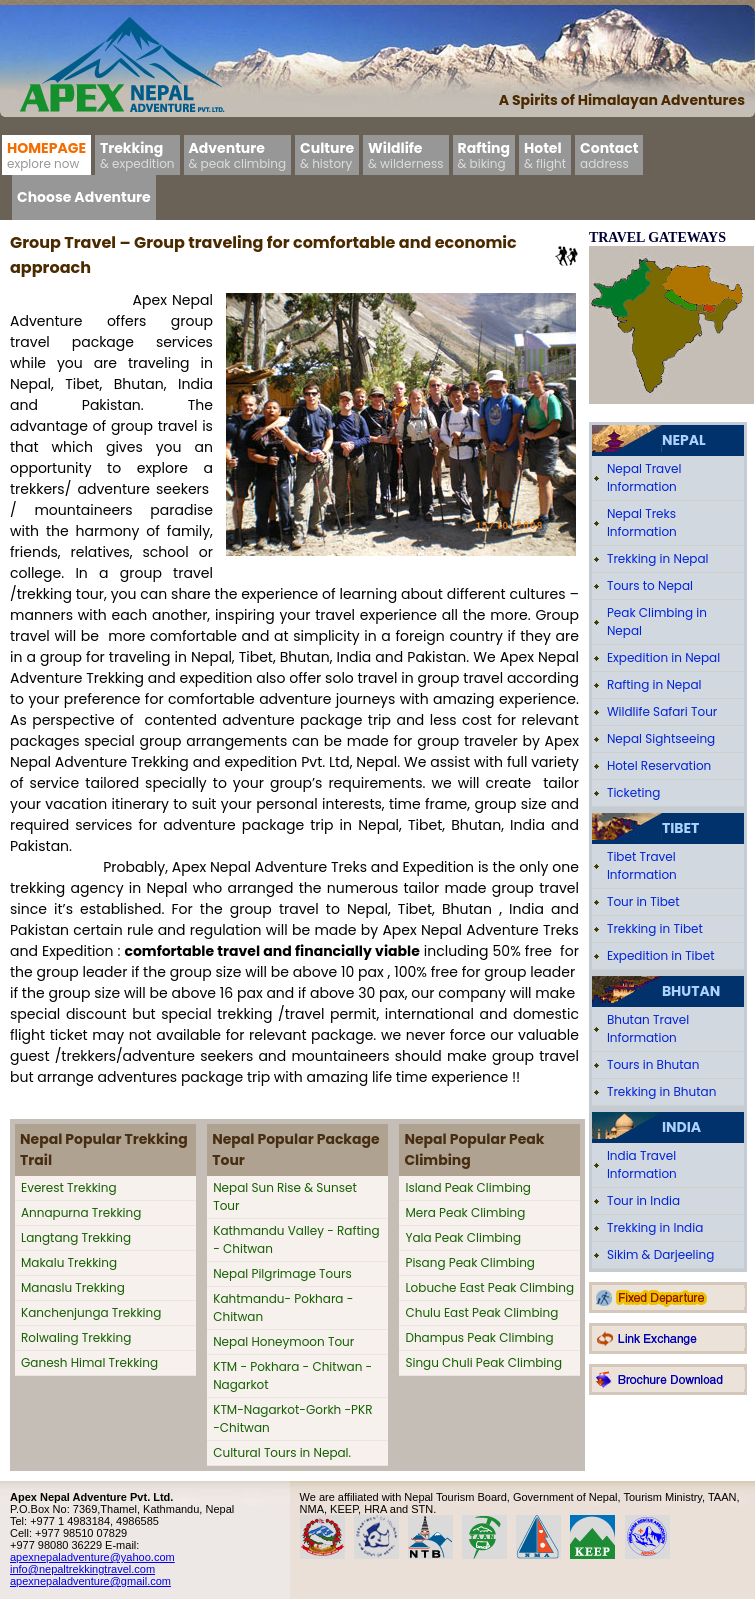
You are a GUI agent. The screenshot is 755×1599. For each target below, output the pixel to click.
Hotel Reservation (659, 765)
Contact (609, 155)
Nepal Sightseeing (661, 738)
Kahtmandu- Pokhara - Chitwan (283, 1307)
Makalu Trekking (69, 1262)
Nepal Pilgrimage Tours (282, 1273)
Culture (327, 155)
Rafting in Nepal (654, 684)
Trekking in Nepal (658, 558)
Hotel (545, 155)
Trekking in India (655, 1227)
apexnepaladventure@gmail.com (90, 1581)
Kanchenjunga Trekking (91, 1312)
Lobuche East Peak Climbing (489, 1287)
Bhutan (691, 991)
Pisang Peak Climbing (470, 1262)
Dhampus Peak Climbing (479, 1337)
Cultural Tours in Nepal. (282, 1452)
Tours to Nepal (650, 585)
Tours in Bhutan (653, 1064)
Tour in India (643, 1200)
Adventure (238, 155)
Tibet (680, 828)
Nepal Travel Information (644, 477)
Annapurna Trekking (81, 1212)
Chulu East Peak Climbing (481, 1312)
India (681, 1127)
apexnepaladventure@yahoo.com (92, 1557)
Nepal (684, 440)
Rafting (484, 155)
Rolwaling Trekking (76, 1337)
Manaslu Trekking (73, 1287)
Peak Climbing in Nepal (657, 621)
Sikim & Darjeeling (660, 1254)
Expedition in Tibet (661, 955)
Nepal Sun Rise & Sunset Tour (285, 1196)
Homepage (46, 155)
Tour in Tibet (643, 901)
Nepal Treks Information (642, 522)
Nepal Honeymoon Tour (283, 1341)
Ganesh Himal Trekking (89, 1362)
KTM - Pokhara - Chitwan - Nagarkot (292, 1375)
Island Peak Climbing (468, 1187)
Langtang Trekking (76, 1237)
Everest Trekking (69, 1187)
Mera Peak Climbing (465, 1212)
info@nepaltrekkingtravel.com (82, 1569)
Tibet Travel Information (642, 865)
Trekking (137, 155)
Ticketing (633, 792)
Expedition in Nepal (663, 657)
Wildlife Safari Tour (662, 711)
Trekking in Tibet (655, 928)
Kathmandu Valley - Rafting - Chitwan (296, 1239)
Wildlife (406, 155)
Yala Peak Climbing (463, 1237)
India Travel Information (642, 1164)
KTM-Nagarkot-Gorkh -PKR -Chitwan (292, 1418)
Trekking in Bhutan (661, 1091)
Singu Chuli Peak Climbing (483, 1362)
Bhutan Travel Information (648, 1028)
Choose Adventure (84, 197)
